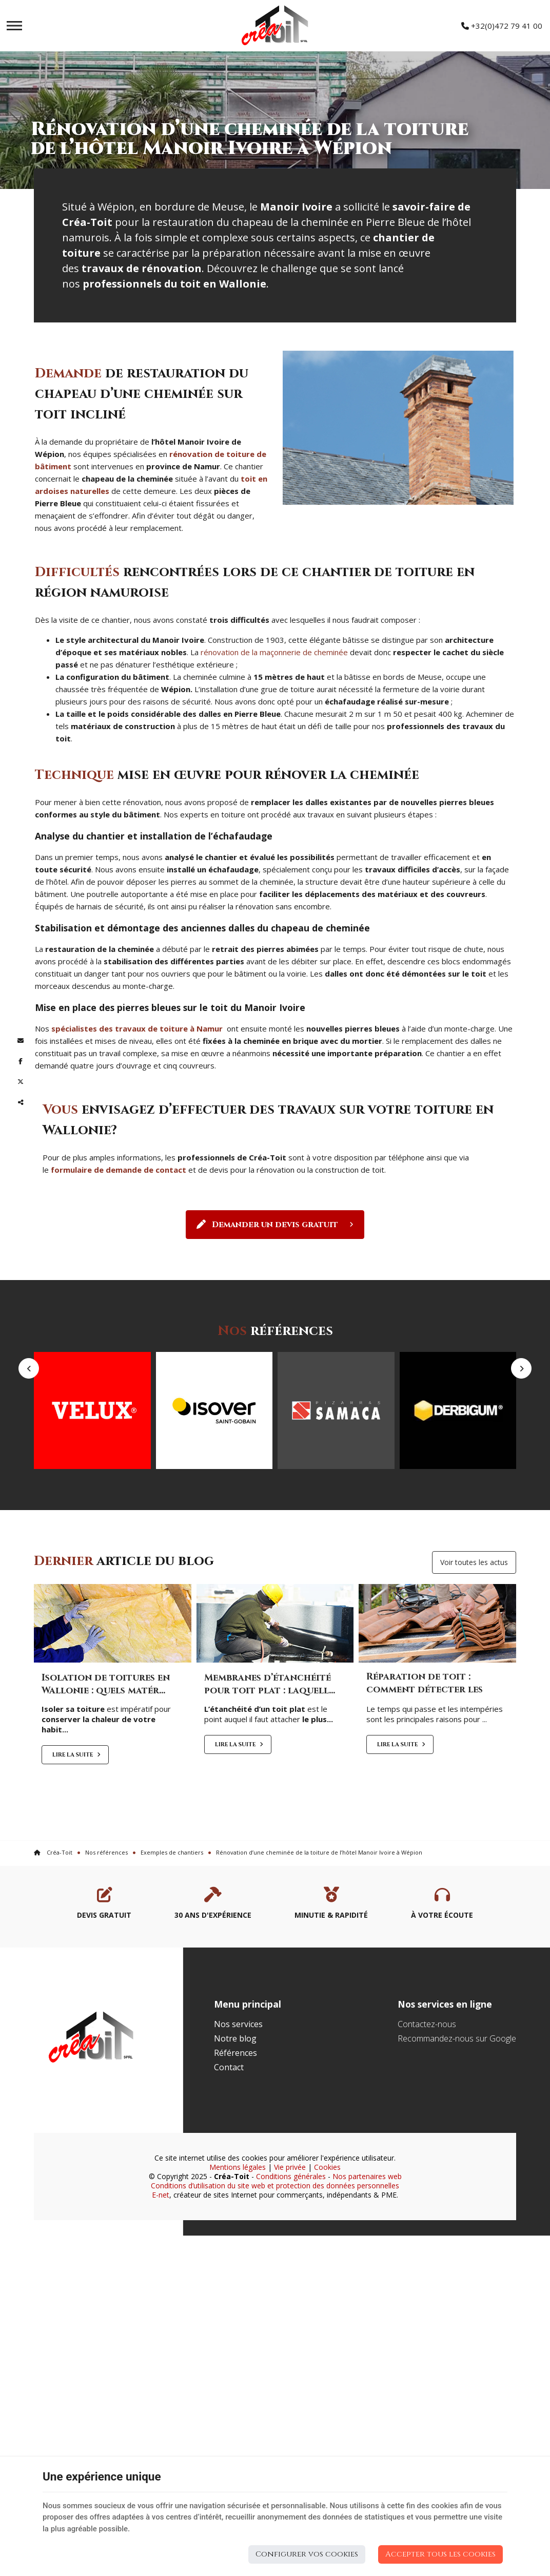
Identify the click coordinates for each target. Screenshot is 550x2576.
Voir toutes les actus (474, 1732)
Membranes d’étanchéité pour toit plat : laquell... (269, 1854)
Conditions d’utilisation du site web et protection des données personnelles (275, 2356)
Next (521, 1459)
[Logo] (275, 26)
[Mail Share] (20, 1040)
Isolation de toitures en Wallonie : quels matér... (106, 1854)
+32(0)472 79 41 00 (501, 26)
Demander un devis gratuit (275, 1224)
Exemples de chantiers (172, 2023)
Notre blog (235, 2209)
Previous (28, 1459)
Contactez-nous (427, 2194)
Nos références (106, 2023)
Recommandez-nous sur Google (457, 2209)
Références (235, 2223)
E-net (160, 2365)
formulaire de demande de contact (118, 1170)
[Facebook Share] (20, 1061)
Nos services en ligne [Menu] (445, 2174)
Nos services (238, 2194)
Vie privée (290, 2337)
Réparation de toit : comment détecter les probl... (424, 1860)
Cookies (327, 2337)
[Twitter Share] (20, 1082)
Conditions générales (291, 2347)
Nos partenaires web (367, 2347)
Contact (229, 2237)
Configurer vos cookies (307, 2554)
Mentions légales (237, 2337)
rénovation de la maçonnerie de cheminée (274, 652)
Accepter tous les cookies (440, 2554)
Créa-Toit (53, 2023)
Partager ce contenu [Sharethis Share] (20, 1102)
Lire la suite (73, 1925)
